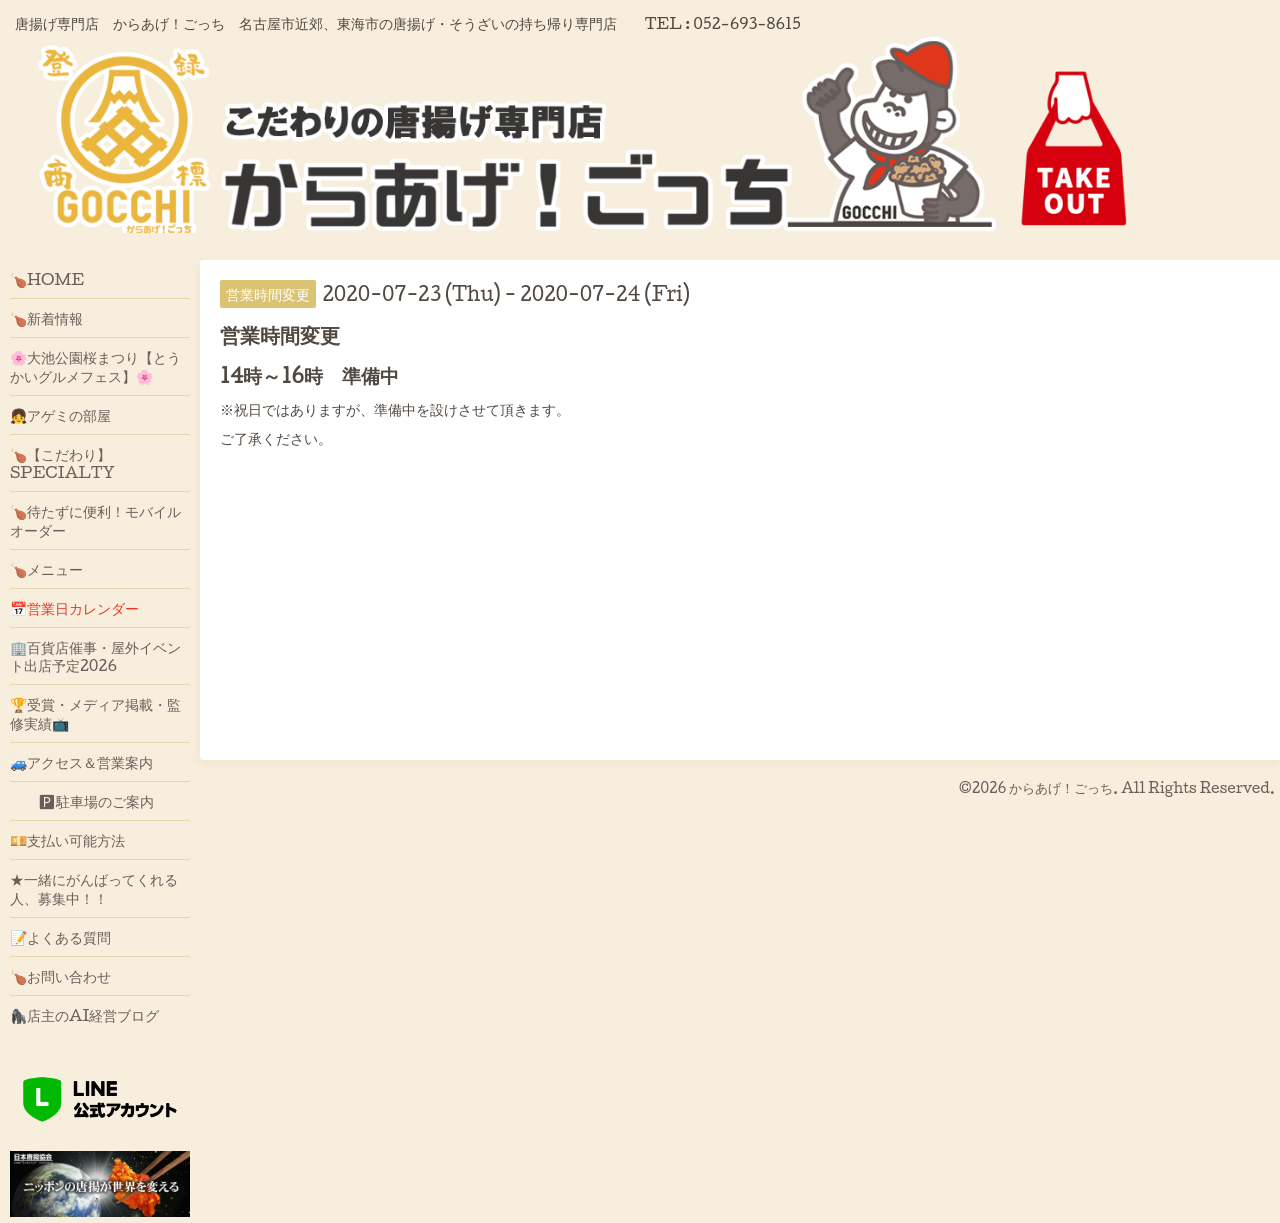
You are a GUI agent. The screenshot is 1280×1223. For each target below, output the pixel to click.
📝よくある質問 (60, 937)
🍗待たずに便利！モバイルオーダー (95, 520)
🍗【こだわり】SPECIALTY (62, 463)
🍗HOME (47, 279)
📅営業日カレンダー (74, 608)
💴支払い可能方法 (67, 840)
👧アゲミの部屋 (60, 415)
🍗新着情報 (46, 318)
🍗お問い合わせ (60, 976)
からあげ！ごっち (1061, 787)
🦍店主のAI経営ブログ (85, 1015)
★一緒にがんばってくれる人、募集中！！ (94, 888)
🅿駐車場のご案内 (82, 801)
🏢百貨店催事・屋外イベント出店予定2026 (95, 656)
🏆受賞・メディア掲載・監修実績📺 (95, 713)
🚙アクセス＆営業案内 (81, 762)
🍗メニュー (46, 569)
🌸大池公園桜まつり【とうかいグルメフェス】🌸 (95, 366)
